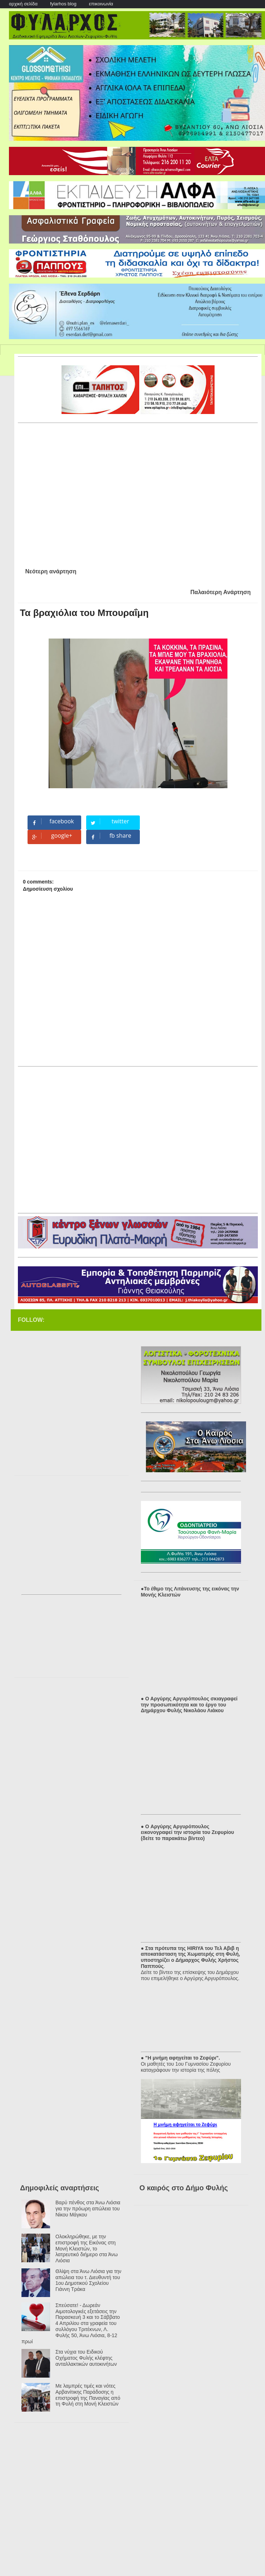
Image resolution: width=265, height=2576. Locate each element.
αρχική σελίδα (23, 3)
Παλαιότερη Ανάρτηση (220, 592)
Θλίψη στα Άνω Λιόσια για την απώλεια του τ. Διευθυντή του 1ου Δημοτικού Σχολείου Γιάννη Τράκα (88, 2280)
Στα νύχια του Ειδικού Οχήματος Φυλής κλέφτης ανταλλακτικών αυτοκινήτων (86, 2358)
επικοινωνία (101, 3)
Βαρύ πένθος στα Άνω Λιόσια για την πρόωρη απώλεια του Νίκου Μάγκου (87, 2209)
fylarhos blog (63, 3)
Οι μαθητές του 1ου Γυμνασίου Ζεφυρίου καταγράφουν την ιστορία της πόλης (186, 2067)
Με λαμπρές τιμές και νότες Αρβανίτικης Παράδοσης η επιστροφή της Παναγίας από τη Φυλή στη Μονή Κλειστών (87, 2395)
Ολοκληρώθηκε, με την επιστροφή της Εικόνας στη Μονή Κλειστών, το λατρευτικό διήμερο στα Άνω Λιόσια (86, 2248)
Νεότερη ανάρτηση (50, 571)
